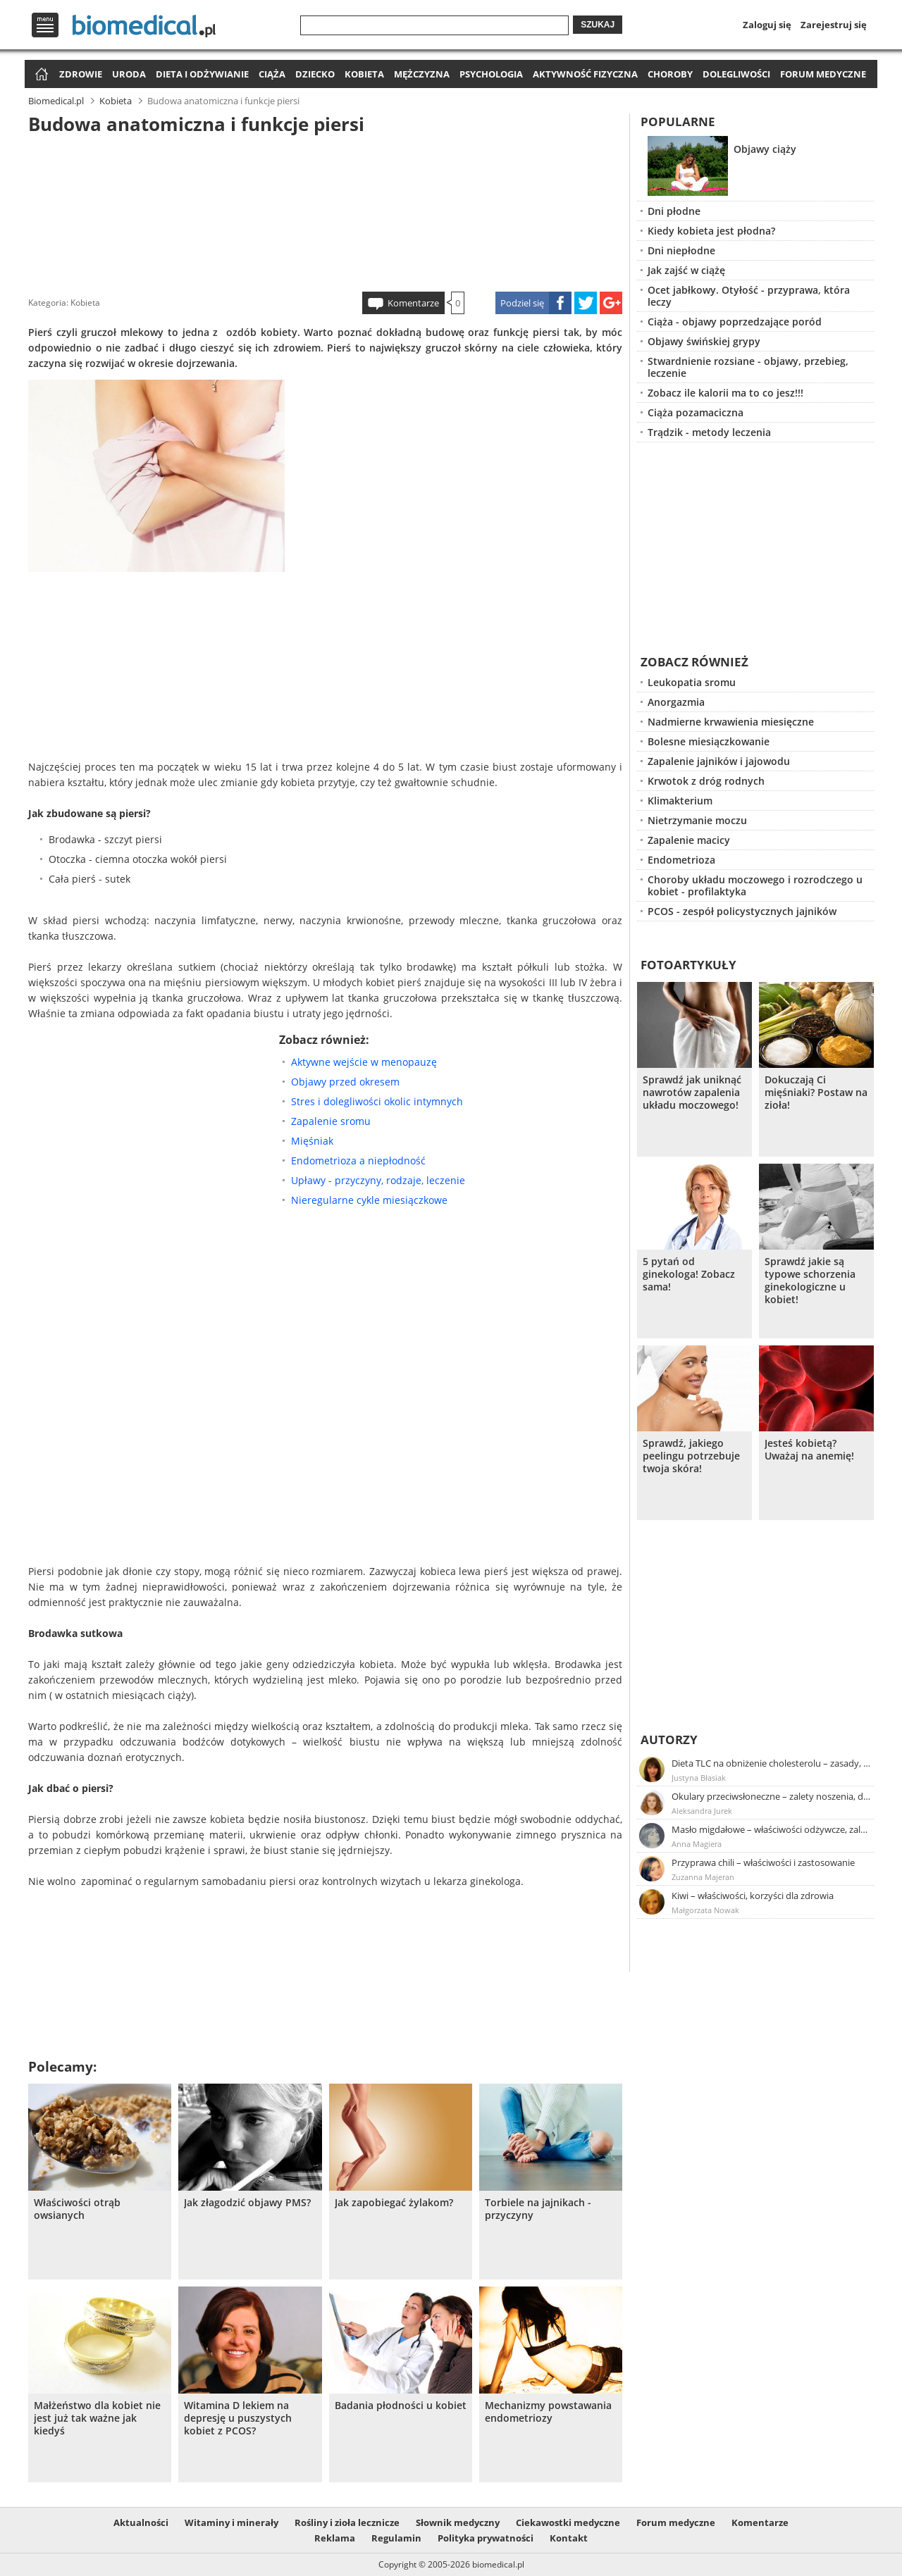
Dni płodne (674, 211)
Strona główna (39, 75)
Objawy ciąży (765, 149)
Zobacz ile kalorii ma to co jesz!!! (725, 392)
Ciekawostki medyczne (568, 2522)
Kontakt (569, 2538)
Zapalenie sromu (331, 1121)
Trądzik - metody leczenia (709, 432)
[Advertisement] (325, 210)
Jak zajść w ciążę (686, 270)
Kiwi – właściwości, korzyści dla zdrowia (753, 1895)
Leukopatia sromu (692, 682)
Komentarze (413, 303)
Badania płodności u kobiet (401, 2405)
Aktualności (140, 2522)
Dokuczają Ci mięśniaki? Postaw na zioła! (816, 1093)
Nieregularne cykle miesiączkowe (369, 1200)
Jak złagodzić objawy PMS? (247, 2202)
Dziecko (315, 74)
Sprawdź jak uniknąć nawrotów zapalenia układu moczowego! (692, 1093)
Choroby (670, 74)
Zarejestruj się (834, 24)
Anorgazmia (676, 702)
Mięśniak (312, 1140)
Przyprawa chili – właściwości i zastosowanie (763, 1862)
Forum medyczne (823, 74)
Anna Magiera (697, 1843)
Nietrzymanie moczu (697, 820)
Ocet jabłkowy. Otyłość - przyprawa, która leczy (749, 296)
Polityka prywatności (485, 2538)
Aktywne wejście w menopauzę (364, 1062)
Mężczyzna (422, 74)
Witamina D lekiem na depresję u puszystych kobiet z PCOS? (238, 2418)
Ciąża (272, 74)
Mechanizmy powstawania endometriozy (548, 2412)
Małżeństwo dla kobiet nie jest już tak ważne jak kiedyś (97, 2418)
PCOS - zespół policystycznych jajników (742, 911)
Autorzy (669, 1739)
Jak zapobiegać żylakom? (394, 2202)
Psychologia (491, 74)
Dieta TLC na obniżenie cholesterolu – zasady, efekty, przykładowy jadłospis (772, 1763)
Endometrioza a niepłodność (358, 1160)
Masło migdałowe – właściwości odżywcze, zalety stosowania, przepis (772, 1829)
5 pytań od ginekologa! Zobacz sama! (689, 1274)
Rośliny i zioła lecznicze (347, 2522)
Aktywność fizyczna (585, 74)
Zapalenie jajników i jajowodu (719, 761)
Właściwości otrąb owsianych (77, 2209)
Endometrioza (681, 859)
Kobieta (364, 74)
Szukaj (597, 25)
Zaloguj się (767, 24)
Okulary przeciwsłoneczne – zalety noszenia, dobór (772, 1796)
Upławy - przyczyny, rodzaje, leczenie (378, 1180)
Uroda (129, 74)
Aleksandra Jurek (702, 1810)
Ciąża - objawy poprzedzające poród (735, 321)
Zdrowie (80, 74)
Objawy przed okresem (345, 1081)
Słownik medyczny (458, 2522)
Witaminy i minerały (231, 2522)
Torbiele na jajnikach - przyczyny (538, 2209)
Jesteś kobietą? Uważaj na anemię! (809, 1449)
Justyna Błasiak (699, 1777)
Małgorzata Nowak (705, 1910)
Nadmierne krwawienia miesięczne (731, 721)
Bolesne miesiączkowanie (709, 741)
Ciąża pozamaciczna (695, 412)
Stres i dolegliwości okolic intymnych (377, 1101)
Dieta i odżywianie (202, 74)
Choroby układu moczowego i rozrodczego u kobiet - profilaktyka (755, 885)
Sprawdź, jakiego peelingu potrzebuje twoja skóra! (691, 1456)
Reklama (334, 2538)
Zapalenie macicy (689, 840)
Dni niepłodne (681, 250)
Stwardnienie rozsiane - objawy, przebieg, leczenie (748, 367)
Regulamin (396, 2538)
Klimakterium (680, 800)
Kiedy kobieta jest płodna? (711, 230)
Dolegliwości (736, 74)
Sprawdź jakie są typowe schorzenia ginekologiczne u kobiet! (810, 1280)
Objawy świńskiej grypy (704, 341)
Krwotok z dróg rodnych (706, 781)
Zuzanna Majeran (703, 1877)
